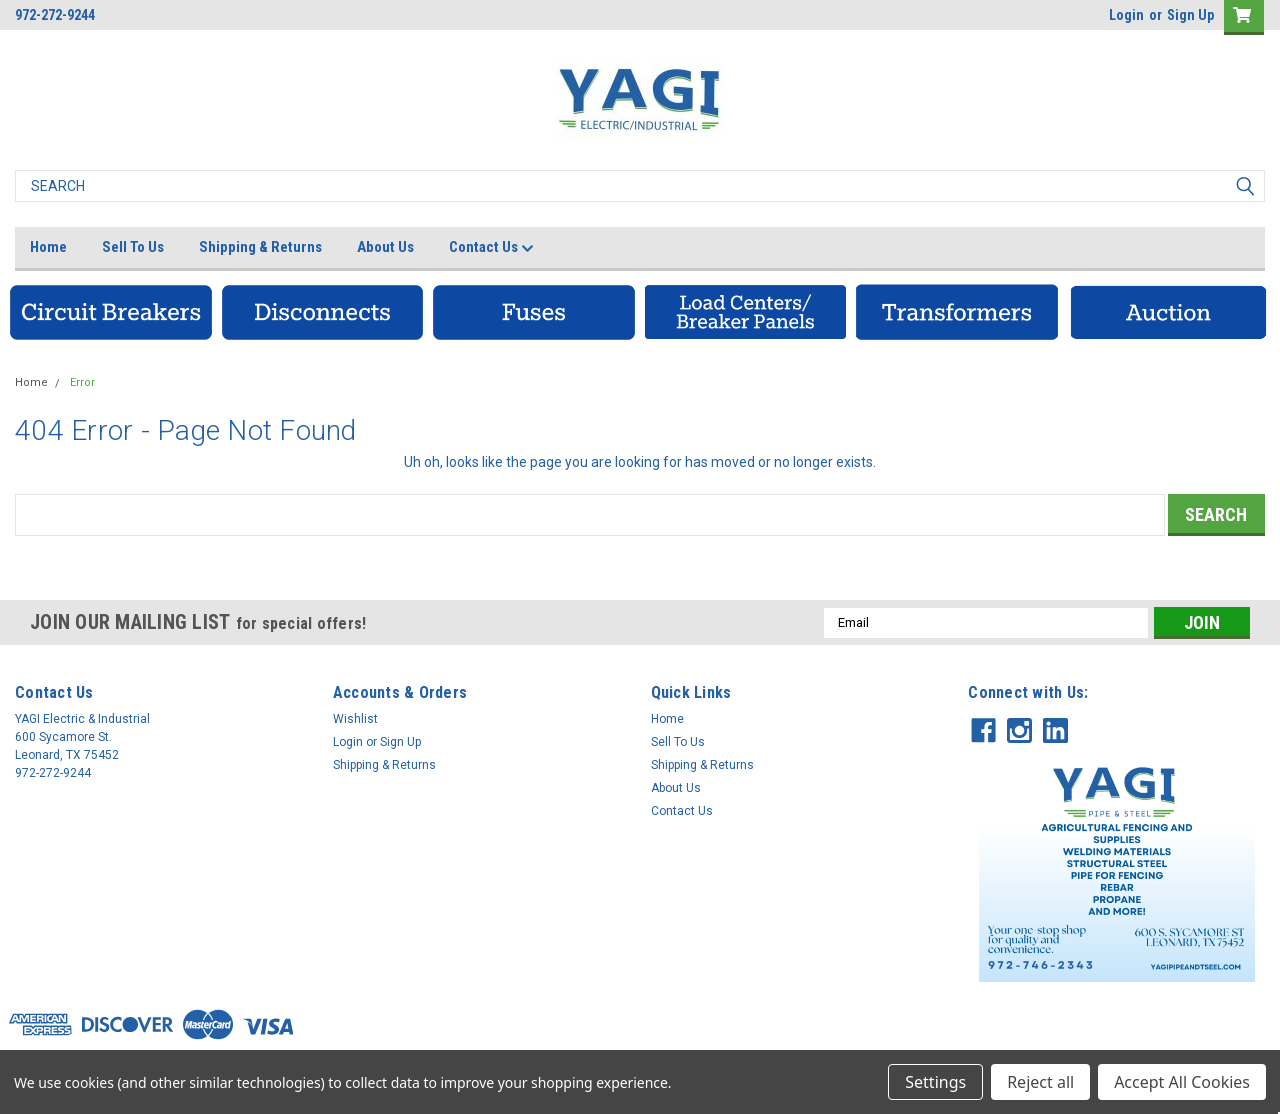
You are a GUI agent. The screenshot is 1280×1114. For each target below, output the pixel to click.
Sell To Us (133, 247)
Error (82, 382)
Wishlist (355, 719)
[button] (111, 312)
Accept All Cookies (1182, 1082)
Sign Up (1190, 15)
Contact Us (491, 248)
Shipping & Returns (260, 247)
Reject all (1040, 1082)
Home (48, 247)
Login (1126, 15)
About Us (385, 247)
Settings (935, 1082)
